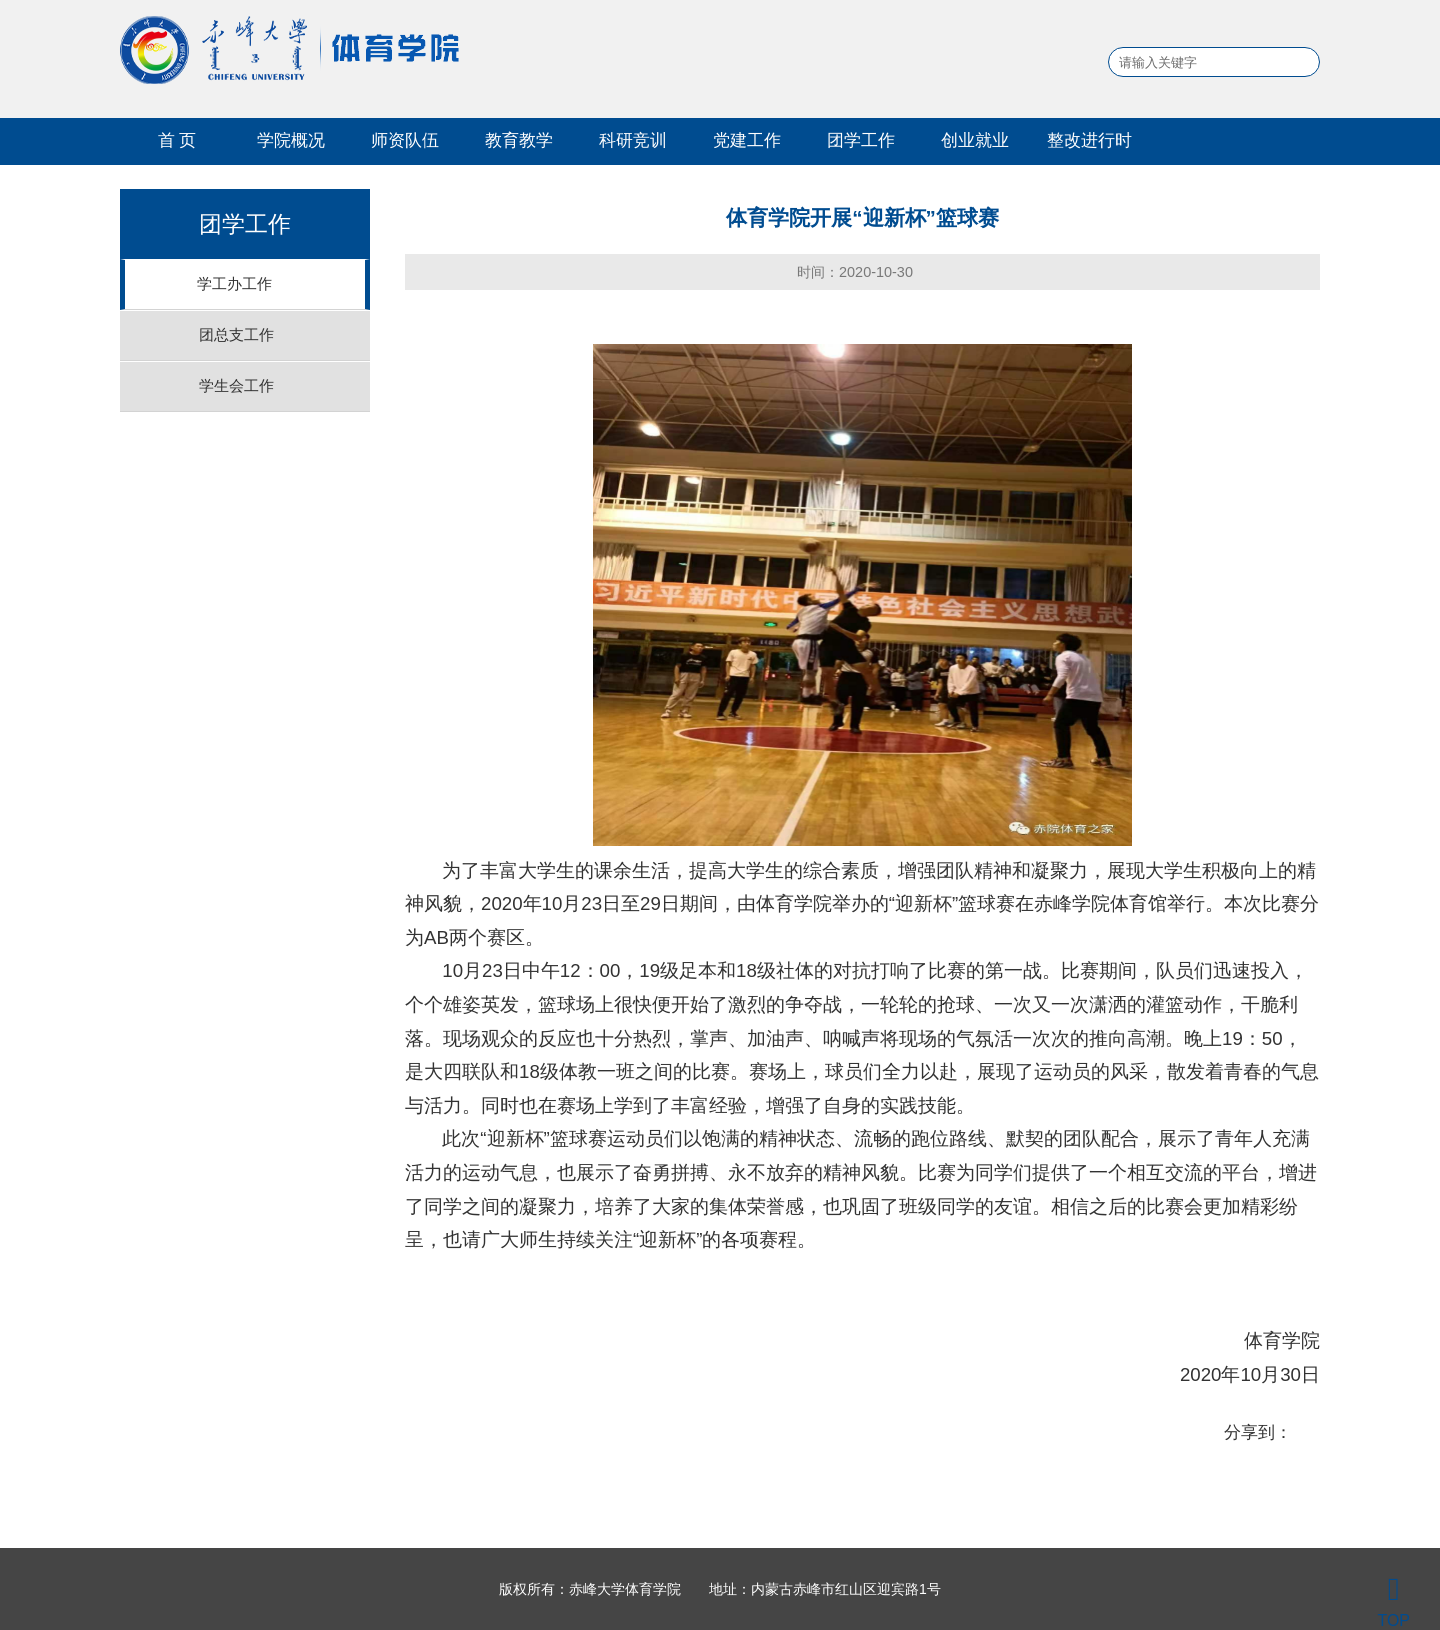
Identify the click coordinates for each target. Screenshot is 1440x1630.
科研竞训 (633, 140)
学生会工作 (236, 385)
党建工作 (747, 140)
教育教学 (519, 140)
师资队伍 (405, 140)
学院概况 (291, 140)
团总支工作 (236, 334)
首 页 (177, 140)
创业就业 (975, 140)
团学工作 (861, 140)
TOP (1393, 1601)
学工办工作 (234, 283)
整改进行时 (1089, 140)
